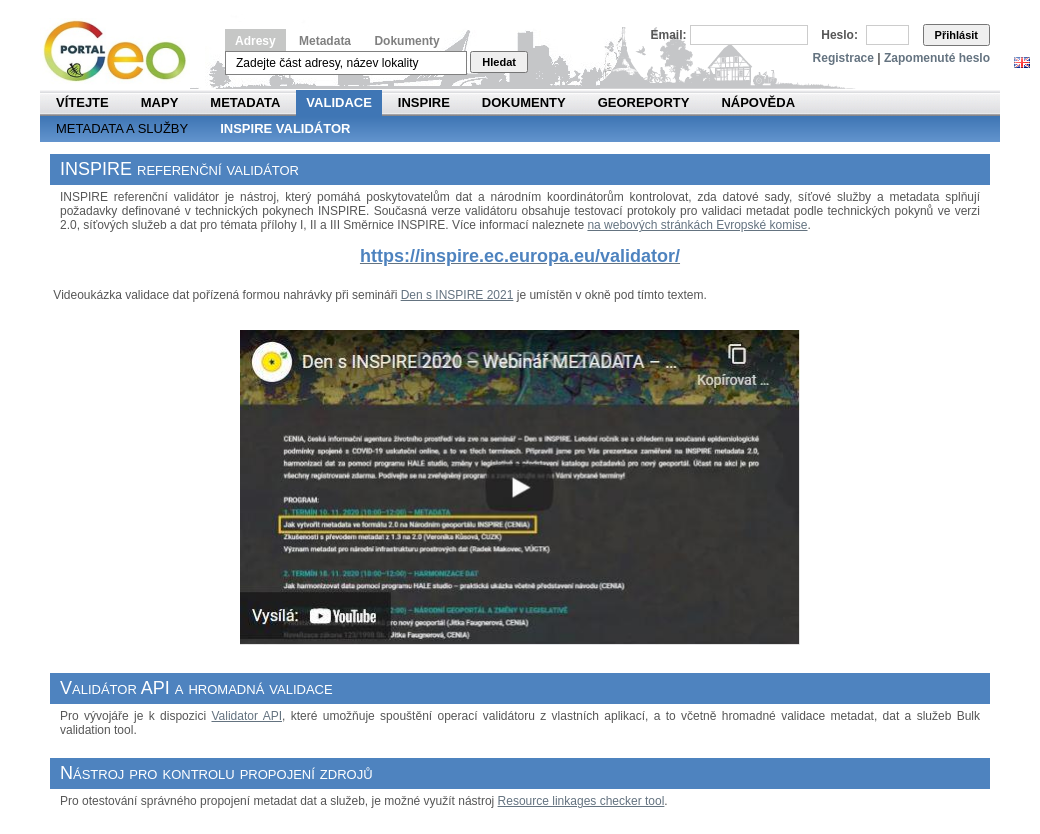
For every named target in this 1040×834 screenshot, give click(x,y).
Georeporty (644, 102)
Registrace (843, 58)
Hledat (499, 62)
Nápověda (758, 102)
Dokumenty (406, 41)
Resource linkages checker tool (581, 801)
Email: (669, 35)
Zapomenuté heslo (937, 58)
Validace (338, 102)
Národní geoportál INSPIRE (122, 51)
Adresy (255, 41)
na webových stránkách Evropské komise (697, 225)
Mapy (160, 102)
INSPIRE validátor (285, 128)
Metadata (325, 41)
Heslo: (839, 35)
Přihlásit (956, 35)
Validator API (246, 716)
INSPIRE (424, 102)
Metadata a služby (122, 128)
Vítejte (82, 102)
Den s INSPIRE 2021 (457, 295)
